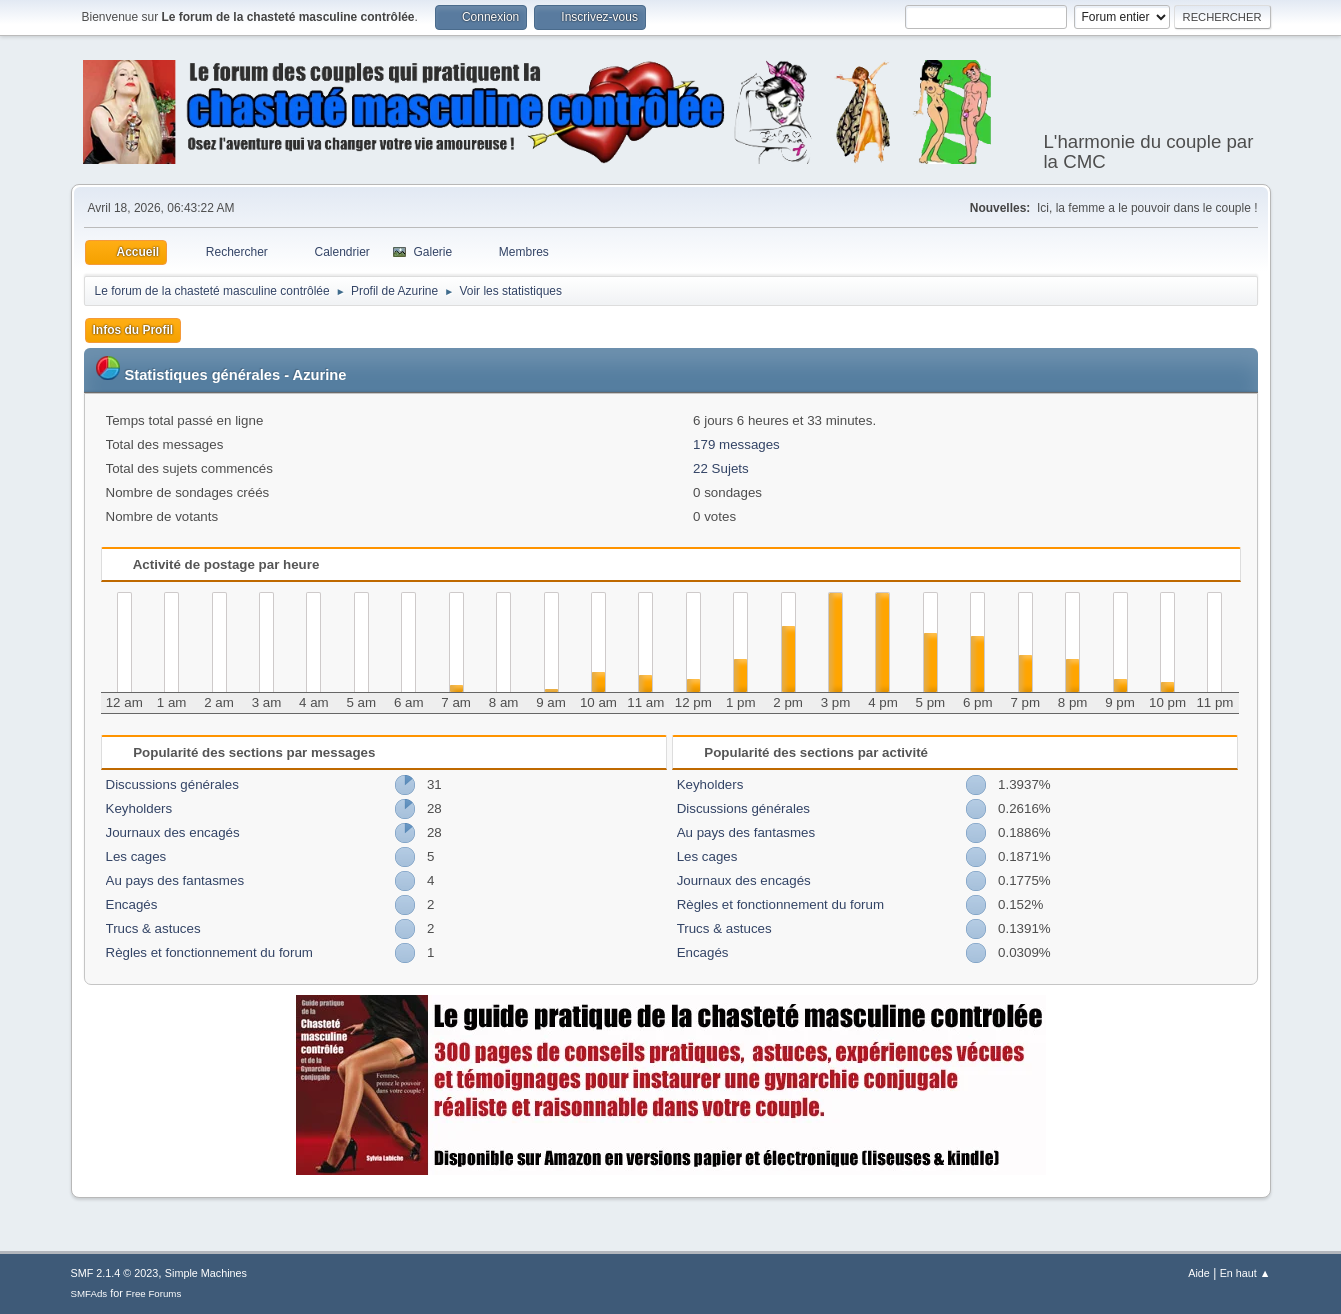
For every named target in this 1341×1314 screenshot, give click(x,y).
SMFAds (89, 1293)
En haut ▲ (1245, 1273)
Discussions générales (172, 784)
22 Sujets (721, 468)
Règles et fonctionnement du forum (209, 952)
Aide (1199, 1273)
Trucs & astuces (153, 928)
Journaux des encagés (173, 832)
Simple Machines (206, 1273)
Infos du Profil (133, 330)
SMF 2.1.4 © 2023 (115, 1273)
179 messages (736, 444)
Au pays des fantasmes (175, 880)
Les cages (136, 856)
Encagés (132, 904)
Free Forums (154, 1293)
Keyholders (139, 808)
